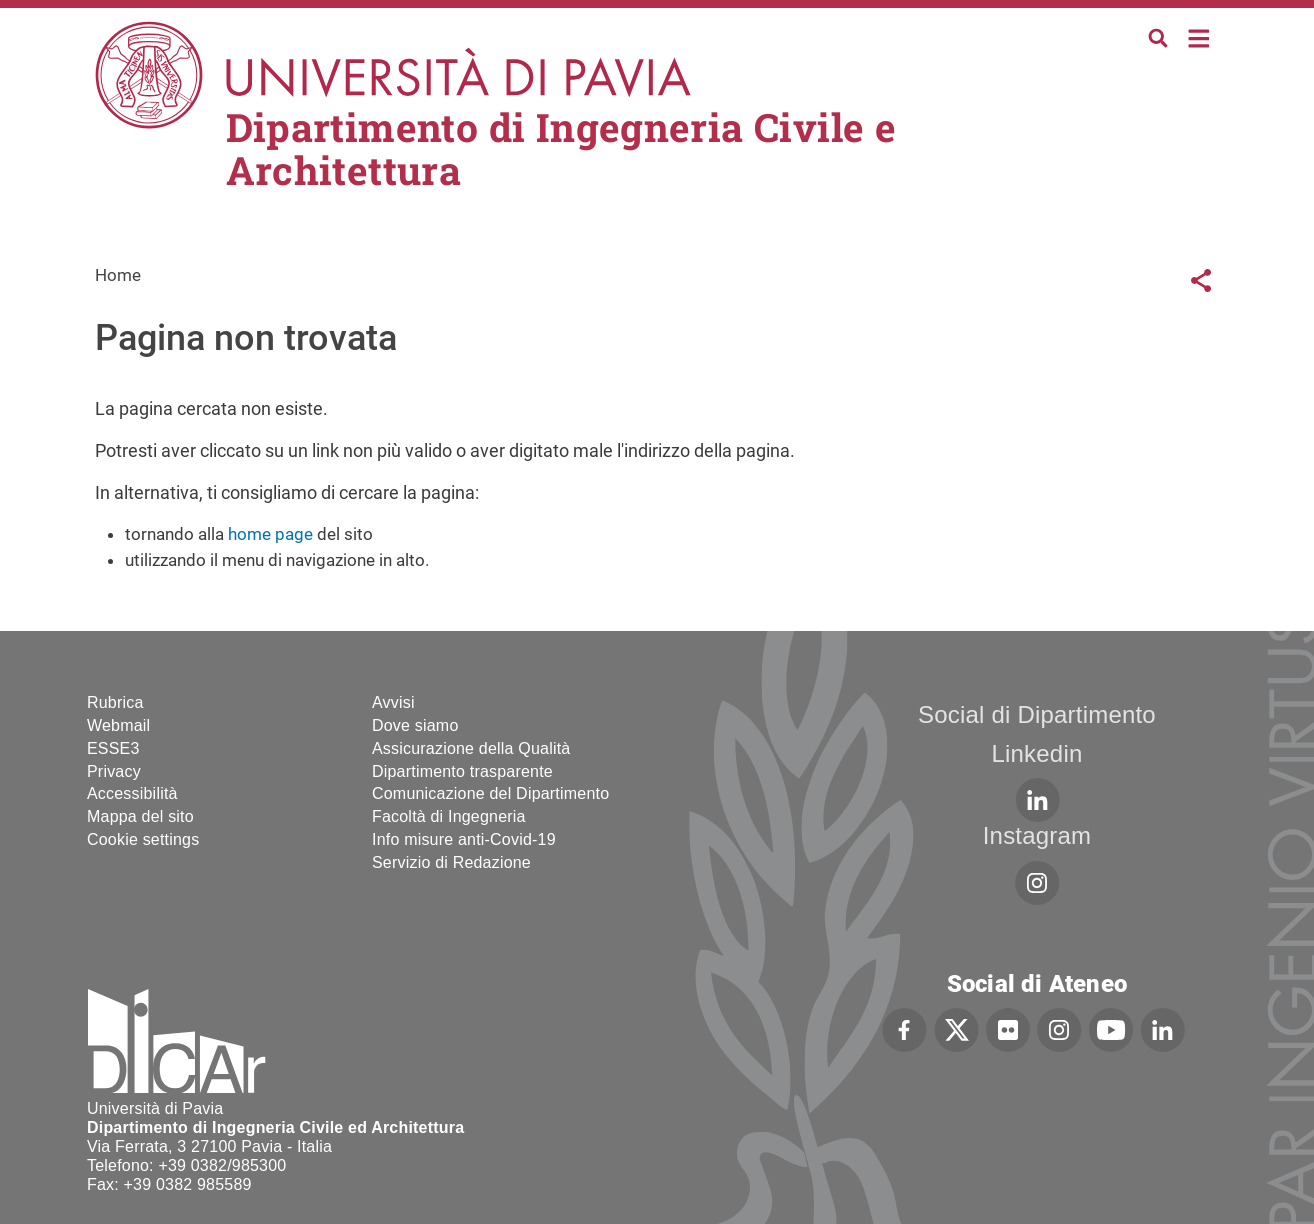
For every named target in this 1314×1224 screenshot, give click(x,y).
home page (270, 534)
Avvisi (393, 702)
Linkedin (1036, 753)
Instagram (1037, 835)
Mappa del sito (140, 816)
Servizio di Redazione (451, 862)
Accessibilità (132, 793)
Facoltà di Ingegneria (449, 816)
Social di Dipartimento (1037, 714)
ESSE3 (113, 748)
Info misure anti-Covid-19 (464, 839)
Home (1199, 36)
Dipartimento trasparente (462, 771)
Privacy (114, 771)
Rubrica (115, 702)
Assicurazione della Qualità (471, 748)
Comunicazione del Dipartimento (490, 793)
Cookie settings (143, 839)
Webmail (118, 725)
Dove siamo (415, 725)
